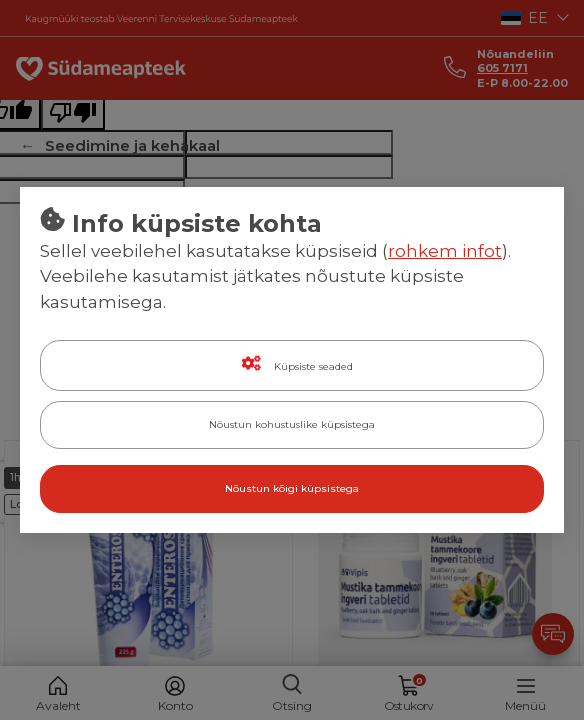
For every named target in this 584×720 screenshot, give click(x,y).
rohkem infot (445, 251)
